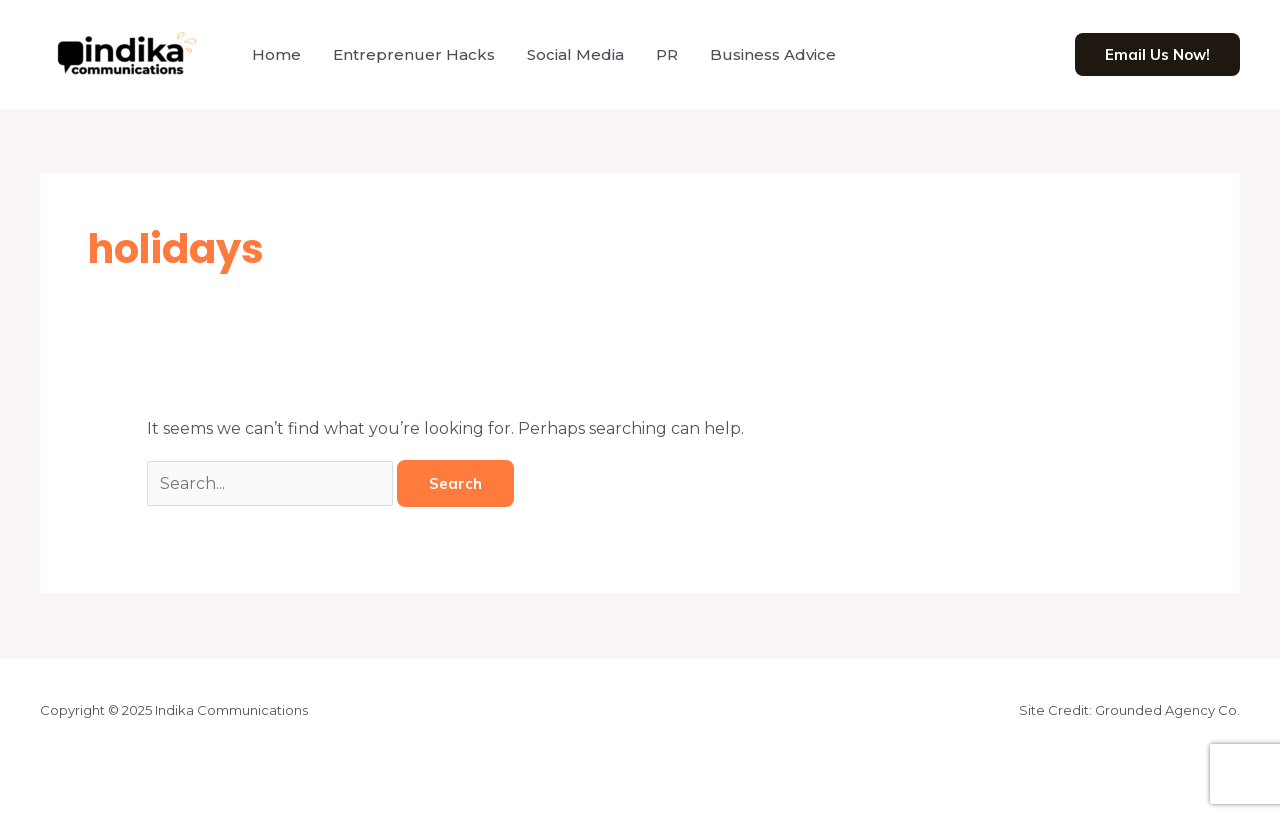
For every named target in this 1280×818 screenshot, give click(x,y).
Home (276, 54)
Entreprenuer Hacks (414, 54)
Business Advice (773, 54)
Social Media (575, 54)
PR (667, 54)
